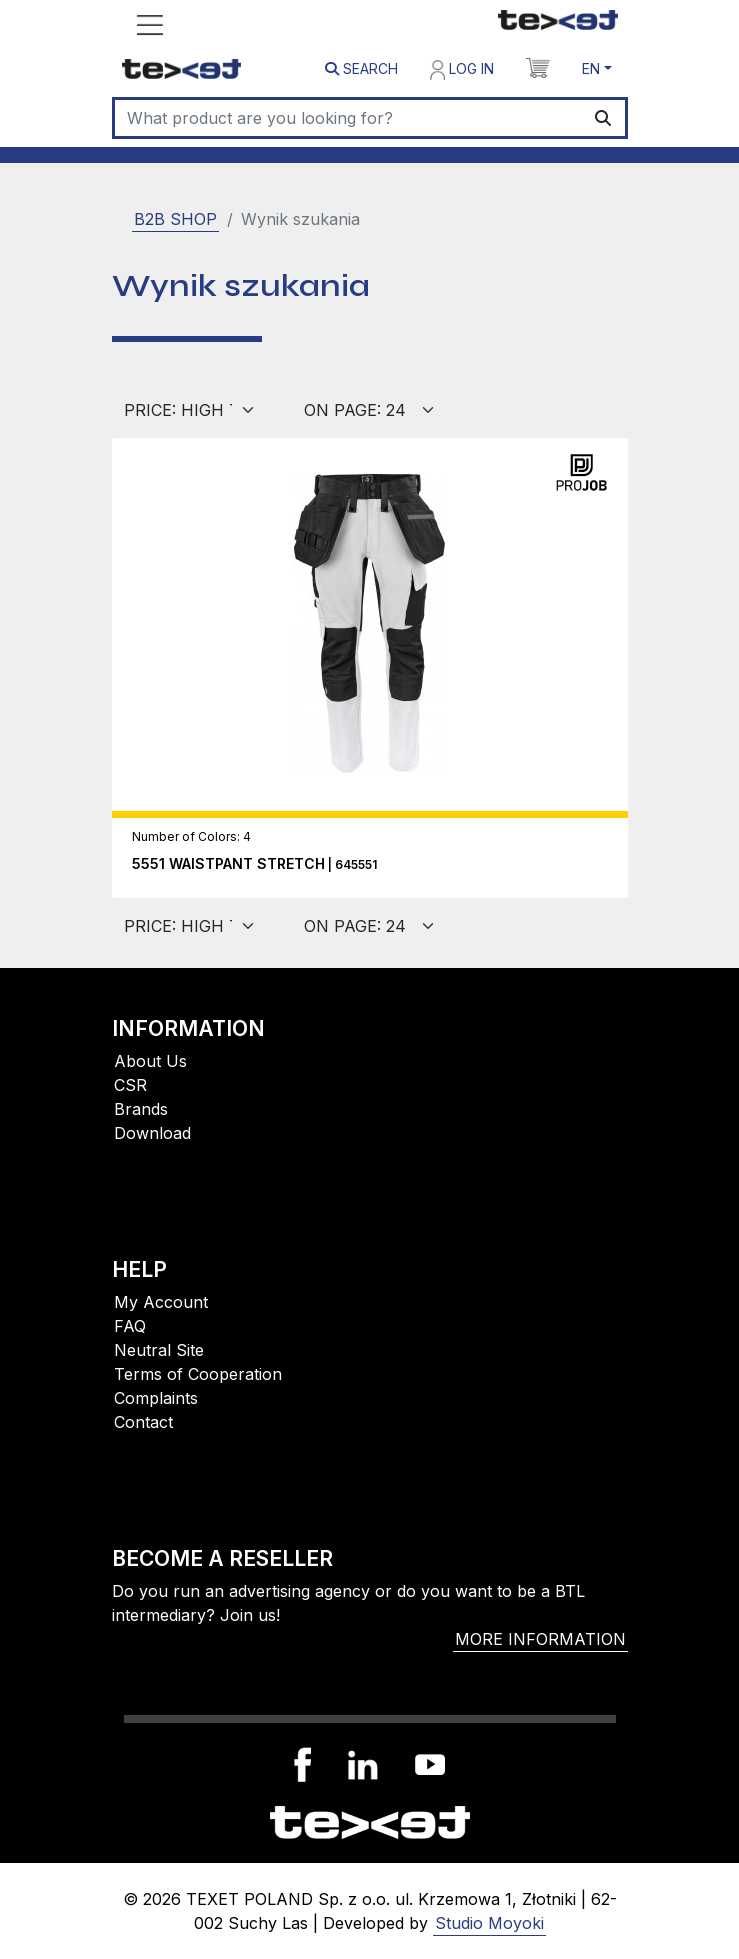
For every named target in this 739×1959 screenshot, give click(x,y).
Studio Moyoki (489, 1923)
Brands (141, 1109)
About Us (150, 1061)
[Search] (348, 118)
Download (152, 1133)
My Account (161, 1302)
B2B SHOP (175, 219)
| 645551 (254, 864)
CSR (130, 1085)
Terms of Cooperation (198, 1374)
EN (591, 68)
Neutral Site (159, 1350)
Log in (461, 70)
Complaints (156, 1398)
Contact (143, 1422)
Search (361, 68)
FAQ (130, 1326)
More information (540, 1639)
